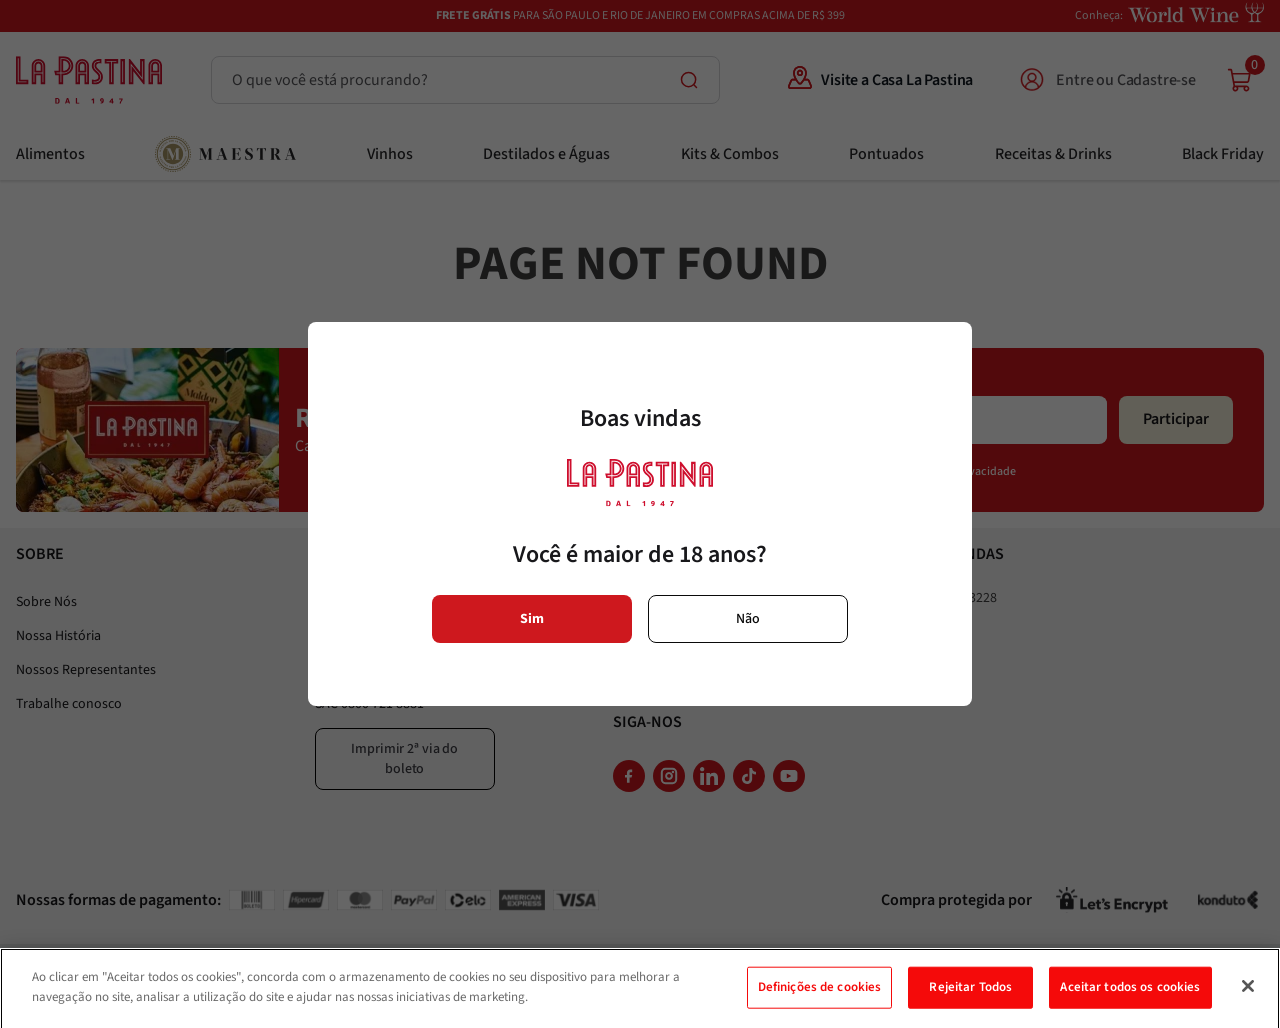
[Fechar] (1248, 999)
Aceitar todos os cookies (1130, 1000)
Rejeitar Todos (970, 1000)
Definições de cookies (820, 1000)
